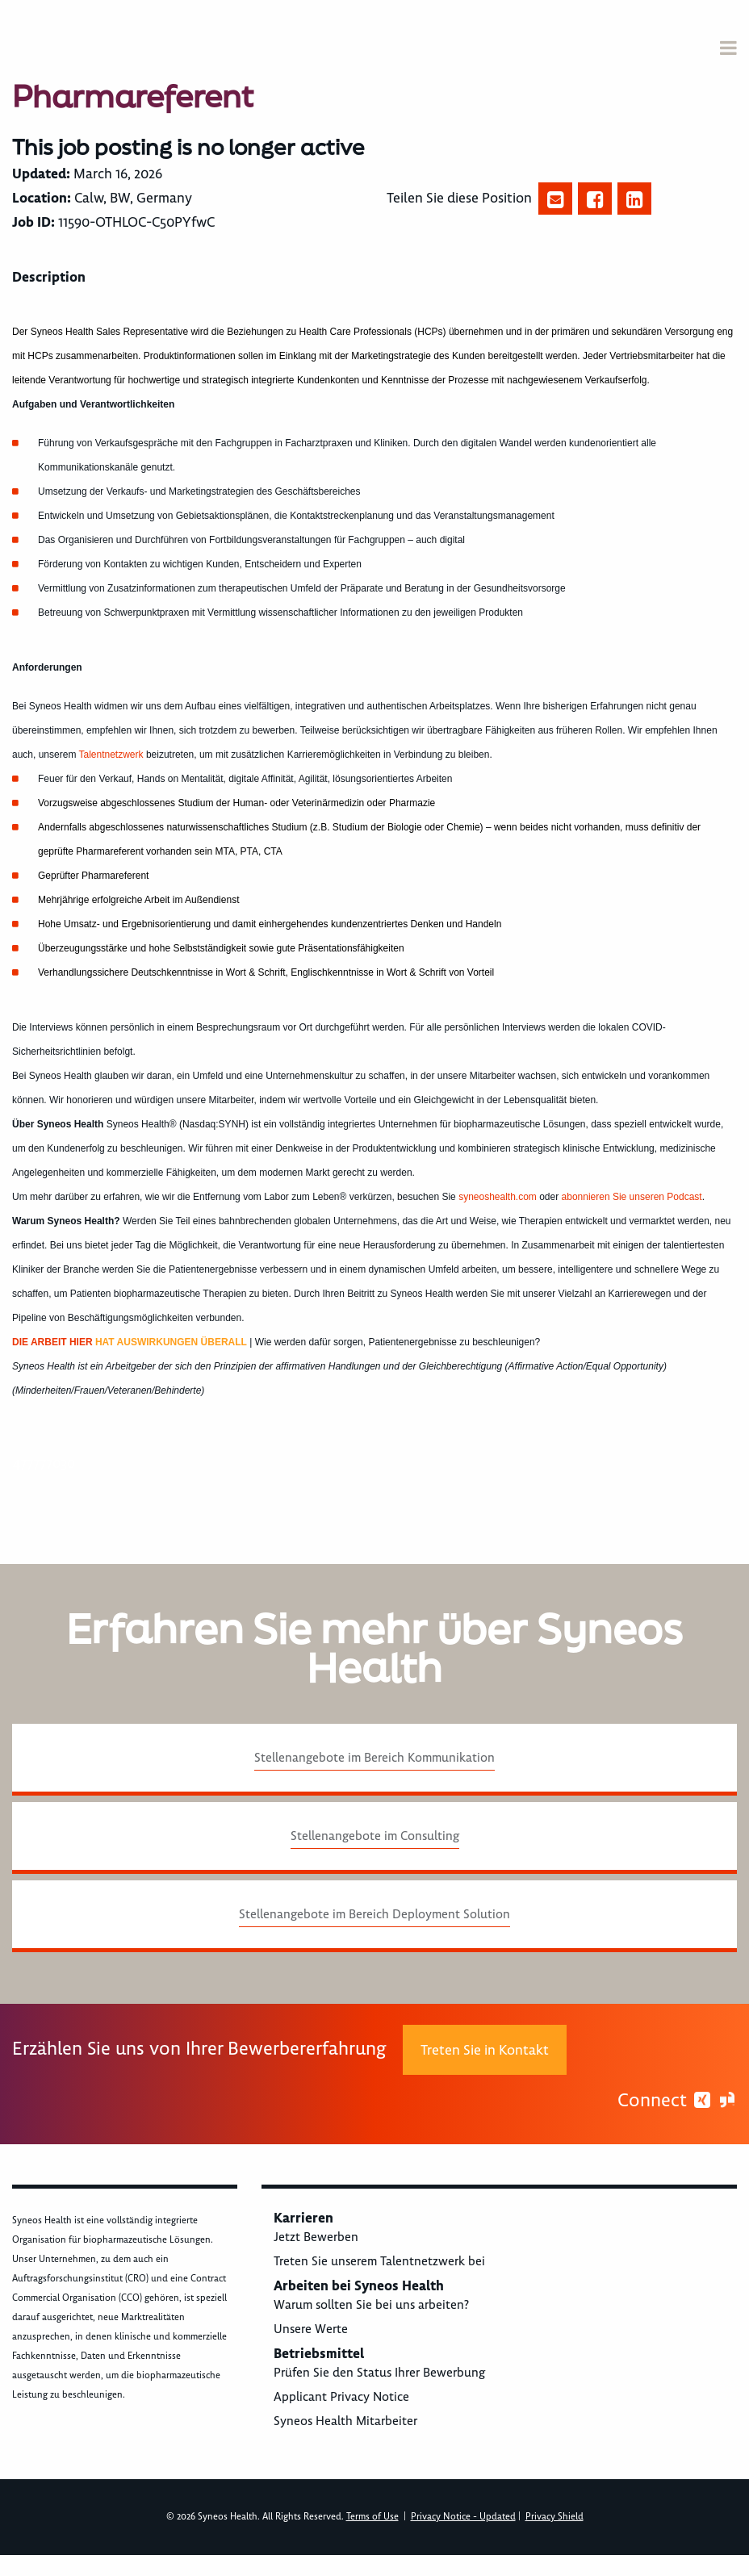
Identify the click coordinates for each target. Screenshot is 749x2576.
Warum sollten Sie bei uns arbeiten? (371, 2304)
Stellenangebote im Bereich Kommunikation (374, 1758)
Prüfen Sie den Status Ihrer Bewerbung (379, 2372)
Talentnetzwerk (111, 754)
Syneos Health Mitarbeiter (345, 2421)
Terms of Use (372, 2517)
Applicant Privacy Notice (341, 2396)
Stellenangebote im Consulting (375, 1836)
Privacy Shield (554, 2517)
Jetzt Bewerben (316, 2237)
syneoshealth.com (497, 1196)
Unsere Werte (311, 2329)
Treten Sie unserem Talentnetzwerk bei (379, 2261)
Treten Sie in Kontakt (485, 2050)
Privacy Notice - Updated (463, 2517)
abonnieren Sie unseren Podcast (632, 1196)
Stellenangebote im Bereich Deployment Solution (374, 1914)
